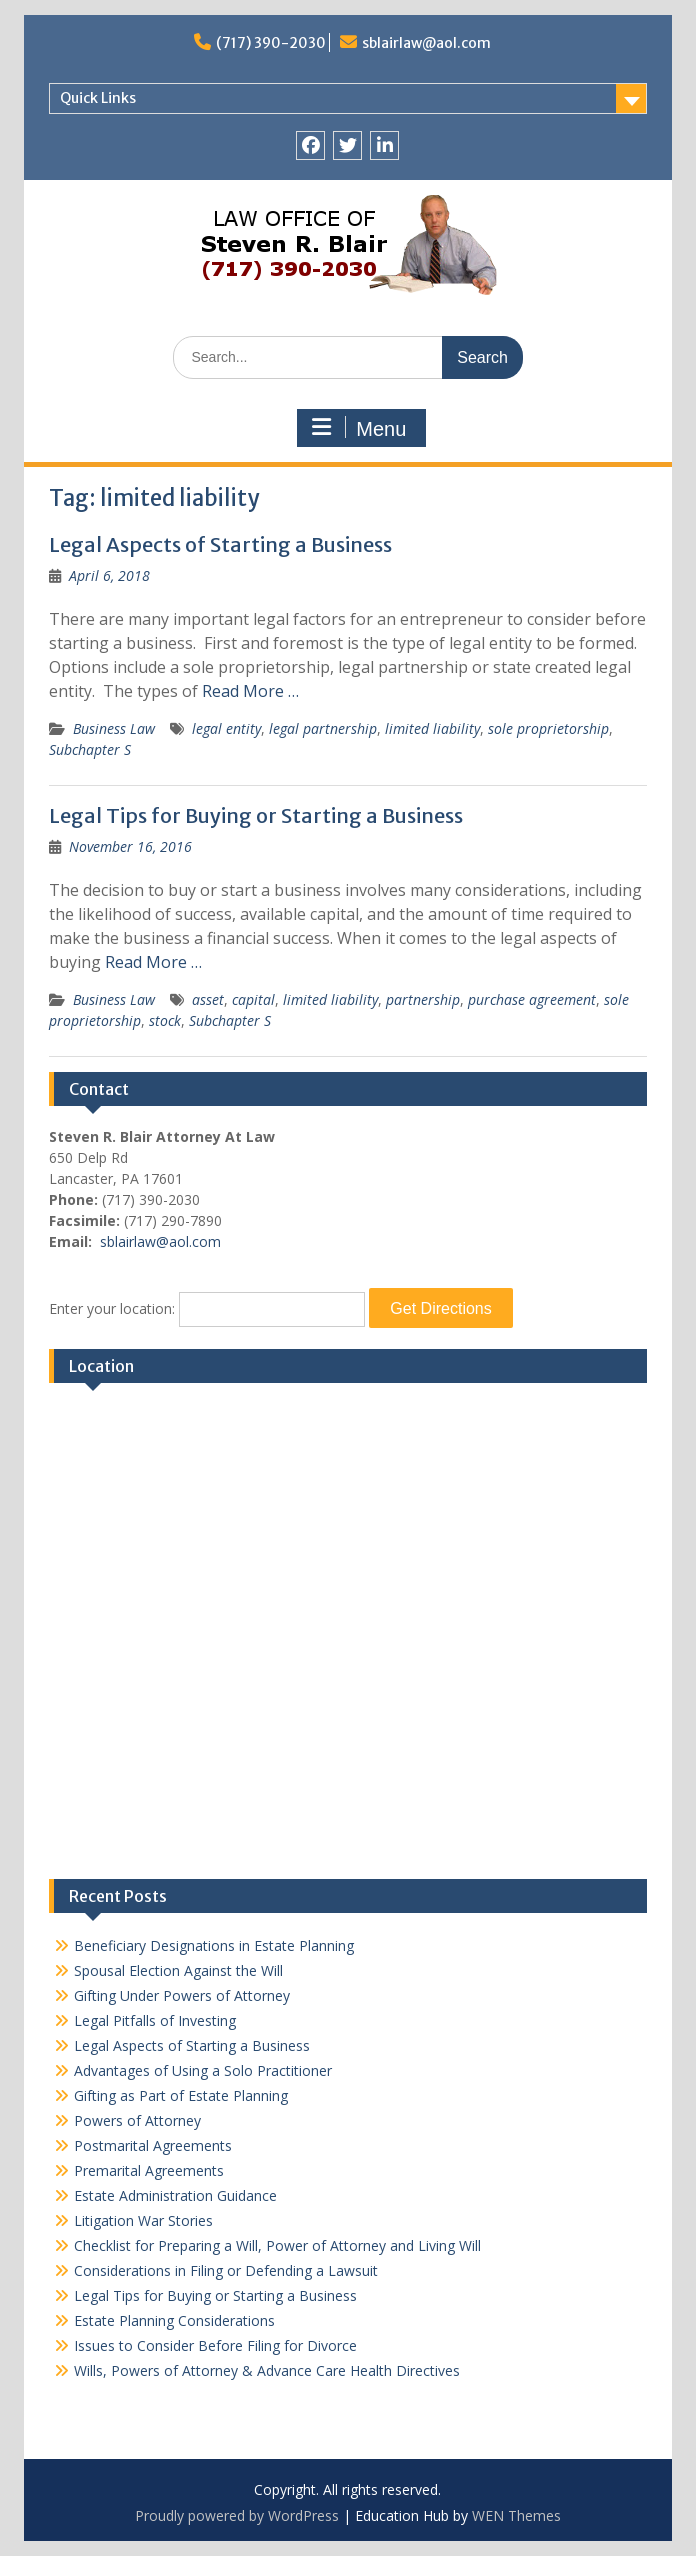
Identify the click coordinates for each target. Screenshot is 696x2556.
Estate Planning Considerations (174, 2320)
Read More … (250, 691)
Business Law (114, 728)
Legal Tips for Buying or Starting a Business (256, 815)
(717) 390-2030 (271, 43)
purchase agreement (532, 999)
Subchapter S (90, 749)
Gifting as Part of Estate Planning (181, 2095)
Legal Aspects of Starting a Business (220, 544)
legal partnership (323, 728)
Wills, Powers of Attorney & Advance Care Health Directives (267, 2370)
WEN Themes (516, 2515)
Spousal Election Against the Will (178, 1970)
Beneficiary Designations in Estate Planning (214, 1945)
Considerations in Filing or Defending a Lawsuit (226, 2270)
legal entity (226, 728)
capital (253, 999)
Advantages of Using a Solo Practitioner (203, 2070)
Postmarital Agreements (153, 2145)
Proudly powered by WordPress (237, 2515)
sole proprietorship (548, 728)
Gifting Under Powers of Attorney (182, 1995)
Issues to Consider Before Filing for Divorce (215, 2345)
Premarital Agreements (149, 2170)
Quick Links (98, 98)
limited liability (432, 728)
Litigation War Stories (143, 2220)
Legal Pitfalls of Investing (155, 2020)
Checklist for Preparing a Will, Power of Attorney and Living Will (277, 2245)
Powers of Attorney (137, 2120)
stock (165, 1020)
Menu (359, 428)
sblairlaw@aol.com (426, 43)
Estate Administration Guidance (175, 2195)
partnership (423, 999)
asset (208, 999)
